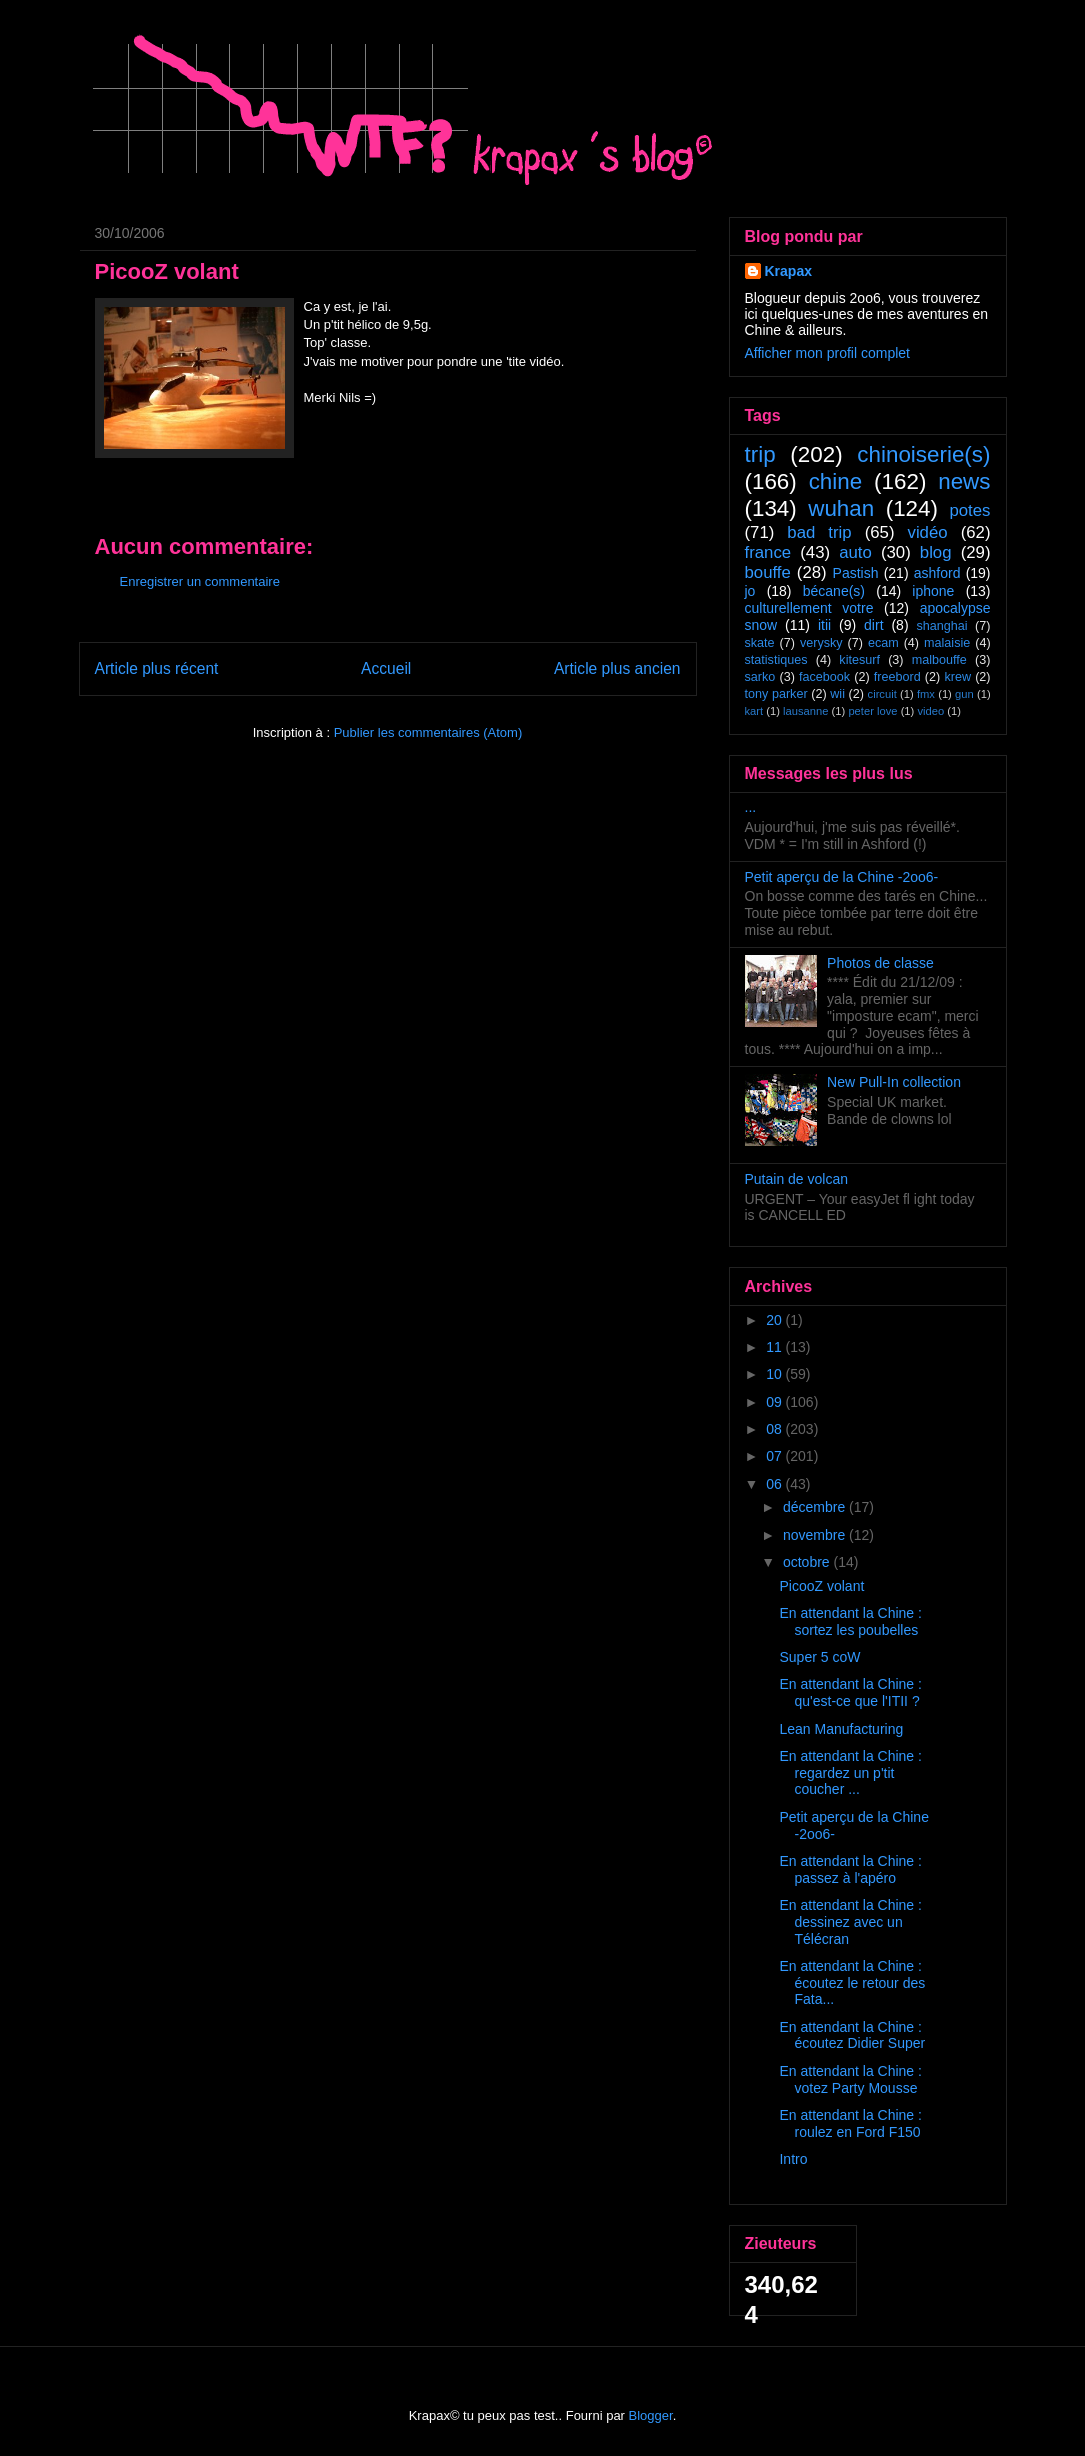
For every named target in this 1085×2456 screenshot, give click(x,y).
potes (969, 510)
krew (957, 677)
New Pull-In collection (894, 1082)
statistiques (776, 660)
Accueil (386, 668)
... (751, 807)
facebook (824, 677)
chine (836, 481)
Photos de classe (880, 963)
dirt (873, 625)
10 (775, 1374)
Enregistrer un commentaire (200, 581)
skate (760, 643)
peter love (872, 711)
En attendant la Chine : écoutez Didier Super (852, 2035)
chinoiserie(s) (923, 454)
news (964, 481)
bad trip (819, 532)
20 (775, 1320)
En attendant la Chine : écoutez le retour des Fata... (852, 1983)
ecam (883, 643)
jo (750, 591)
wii (837, 694)
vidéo (928, 532)
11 (775, 1347)
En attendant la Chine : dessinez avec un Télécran (850, 1922)
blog (936, 552)
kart (754, 711)
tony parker (776, 694)
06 (775, 1484)
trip (760, 454)
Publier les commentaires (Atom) (428, 732)
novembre (816, 1535)
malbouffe (939, 660)
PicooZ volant (821, 1586)
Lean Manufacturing (841, 1729)
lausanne (805, 711)
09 (775, 1402)
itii (824, 625)
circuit (882, 694)
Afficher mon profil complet (827, 353)
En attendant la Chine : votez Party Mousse (850, 2079)
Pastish (856, 573)
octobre (808, 1562)
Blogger (651, 2415)
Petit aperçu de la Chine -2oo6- (842, 877)
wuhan (841, 508)
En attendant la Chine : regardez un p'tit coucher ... (850, 1773)
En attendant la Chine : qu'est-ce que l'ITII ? (850, 1692)
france (768, 552)
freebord (897, 677)
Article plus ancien (617, 668)
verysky (821, 643)
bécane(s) (834, 591)
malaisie (947, 643)
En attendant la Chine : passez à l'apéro (850, 1869)
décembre (816, 1507)
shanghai (941, 626)
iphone (933, 591)
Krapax (788, 271)
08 (775, 1429)
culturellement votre (809, 608)
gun (964, 694)
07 (775, 1456)
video (930, 711)
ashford (937, 573)
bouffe (768, 572)
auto (855, 552)
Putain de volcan (797, 1179)
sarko (760, 677)
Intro (793, 2159)
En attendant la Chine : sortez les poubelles (850, 1621)
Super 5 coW (819, 1657)
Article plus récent (157, 668)
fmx (926, 694)
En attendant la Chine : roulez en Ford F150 (850, 2123)
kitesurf (859, 660)
